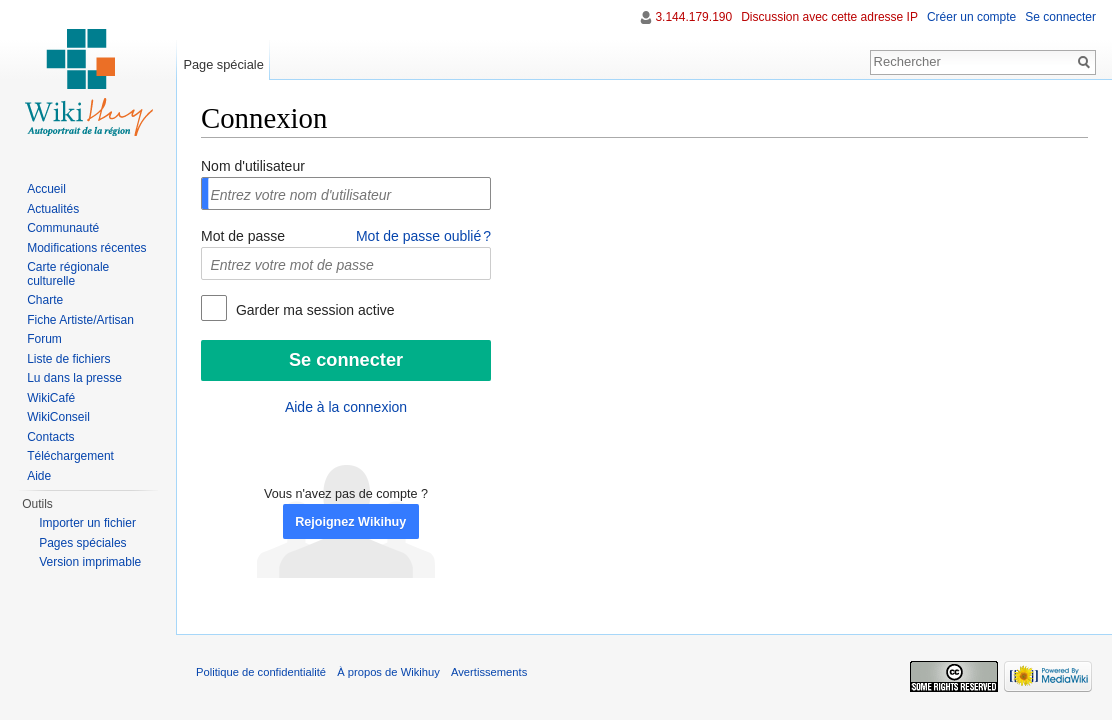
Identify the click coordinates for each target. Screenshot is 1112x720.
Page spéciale (223, 64)
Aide (39, 476)
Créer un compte (971, 17)
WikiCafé (51, 398)
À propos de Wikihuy (388, 672)
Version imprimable (90, 562)
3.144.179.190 (693, 17)
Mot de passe (243, 236)
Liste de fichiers (68, 359)
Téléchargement (70, 456)
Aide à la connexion (346, 407)
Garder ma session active (313, 310)
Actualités (53, 209)
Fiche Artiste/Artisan (80, 320)
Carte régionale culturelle (68, 274)
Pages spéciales (82, 543)
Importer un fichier (87, 523)
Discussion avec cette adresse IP (829, 17)
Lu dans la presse (74, 378)
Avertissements (489, 672)
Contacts (50, 437)
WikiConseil (58, 417)
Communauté (63, 228)
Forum (44, 339)
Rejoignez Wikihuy (350, 522)
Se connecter (1060, 17)
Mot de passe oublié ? (423, 236)
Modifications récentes (86, 248)
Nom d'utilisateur (253, 166)
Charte (45, 300)
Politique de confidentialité (261, 672)
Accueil (46, 189)
